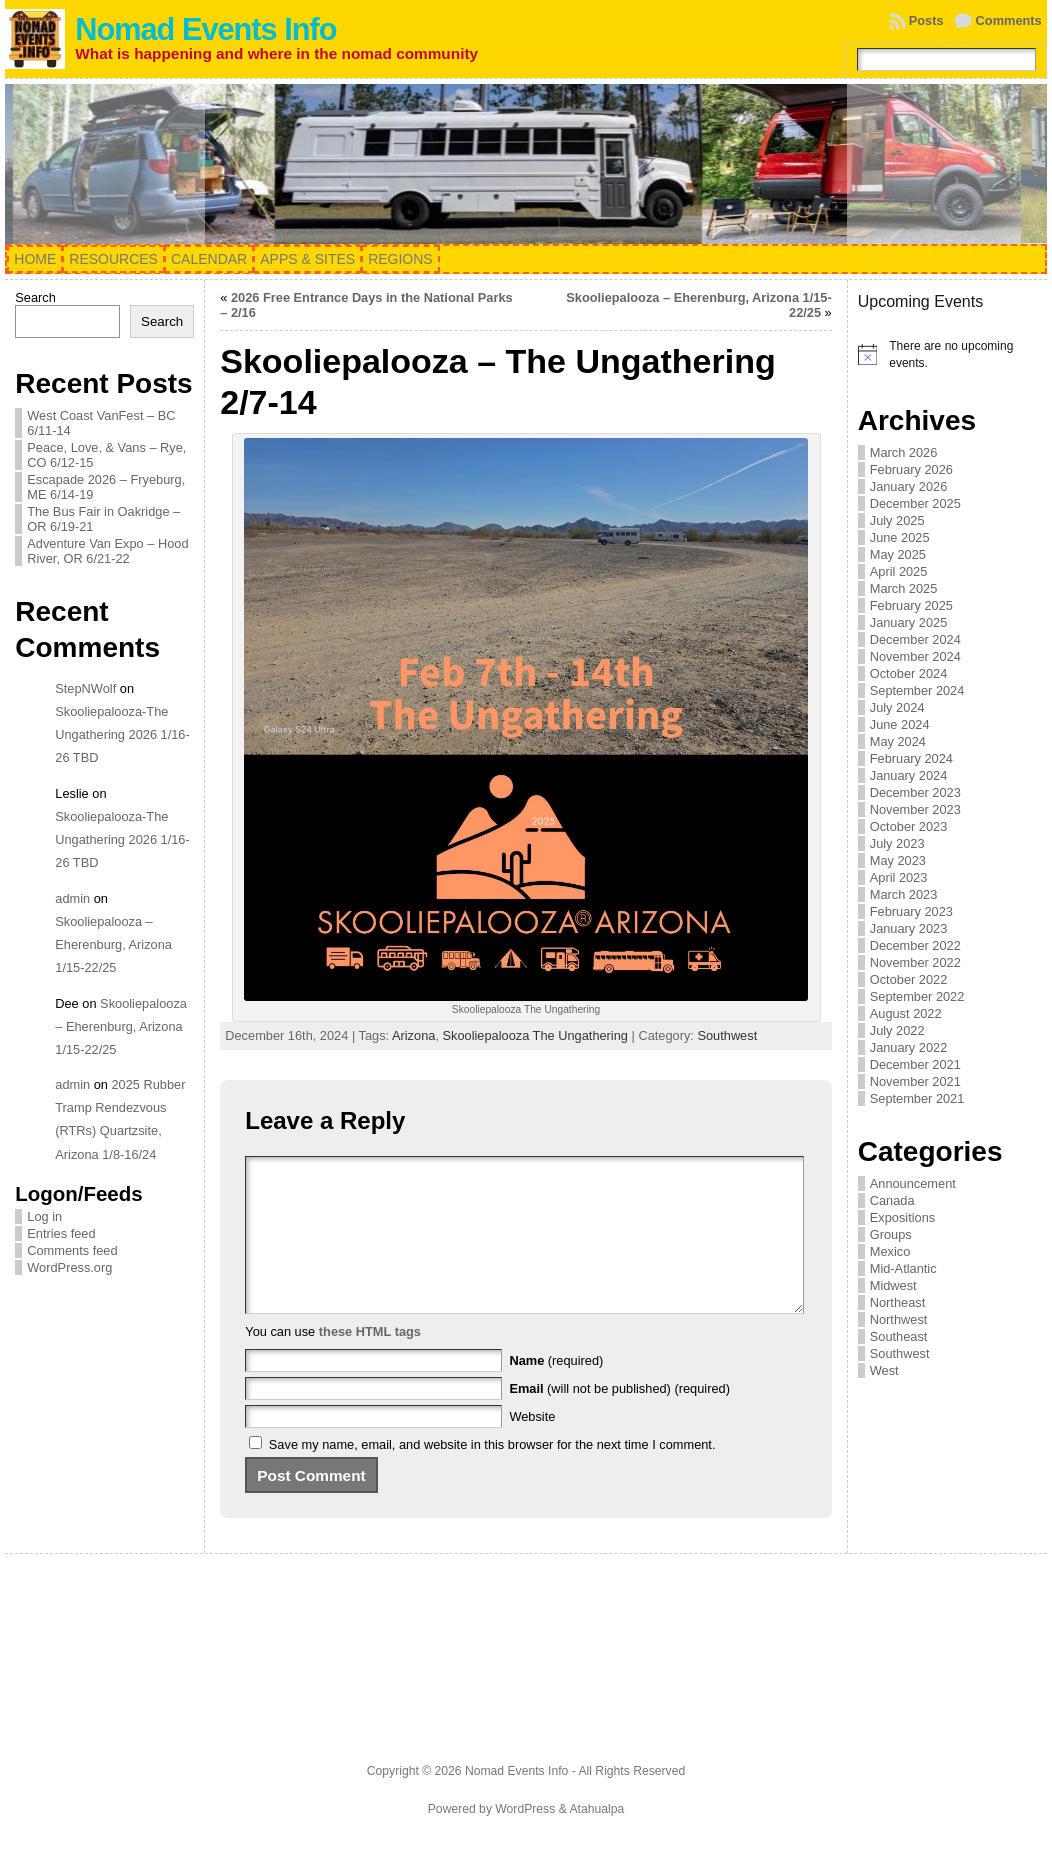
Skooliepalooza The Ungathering (535, 1035)
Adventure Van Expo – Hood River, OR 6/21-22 (107, 551)
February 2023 (911, 911)
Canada (892, 1200)
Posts (926, 20)
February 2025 (911, 605)
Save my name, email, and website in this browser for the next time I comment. (492, 1474)
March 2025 (904, 588)
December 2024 (915, 639)
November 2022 (915, 962)
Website (532, 1446)
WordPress (525, 1839)
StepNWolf (85, 688)
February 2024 (911, 758)
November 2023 (915, 809)
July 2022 (897, 1030)
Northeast (897, 1302)
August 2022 (906, 1013)
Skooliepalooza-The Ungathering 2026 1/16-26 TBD (122, 734)
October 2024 (909, 673)
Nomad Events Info (205, 29)
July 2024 (897, 707)
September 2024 (917, 690)
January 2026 (909, 486)
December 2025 (915, 503)
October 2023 (909, 826)
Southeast (899, 1336)
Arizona (413, 1035)
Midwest (893, 1285)
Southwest (727, 1035)
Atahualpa (596, 1839)
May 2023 (898, 860)
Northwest (899, 1319)
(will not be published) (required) (619, 1418)
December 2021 (915, 1064)
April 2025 (899, 571)
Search (35, 297)
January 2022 (909, 1047)
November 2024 (915, 656)
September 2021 (917, 1098)
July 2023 (897, 843)
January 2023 (909, 928)
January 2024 (909, 775)
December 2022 (915, 945)
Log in (44, 1216)
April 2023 (899, 877)
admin (72, 898)
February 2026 (911, 469)
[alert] (947, 354)
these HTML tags (370, 1361)
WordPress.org (69, 1267)
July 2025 (897, 520)
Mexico (890, 1251)
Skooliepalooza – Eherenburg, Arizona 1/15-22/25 (113, 944)
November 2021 (915, 1081)
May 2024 (898, 741)
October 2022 (909, 979)
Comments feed (72, 1250)
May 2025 (898, 554)
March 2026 (904, 452)
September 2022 (917, 996)
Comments (1009, 20)
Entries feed (61, 1233)
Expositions (902, 1217)
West (884, 1370)
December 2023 (915, 792)
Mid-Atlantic (903, 1268)
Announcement (913, 1183)
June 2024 (900, 724)
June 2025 (900, 537)
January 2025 (909, 622)
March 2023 (904, 894)
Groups (891, 1234)
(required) (556, 1390)
